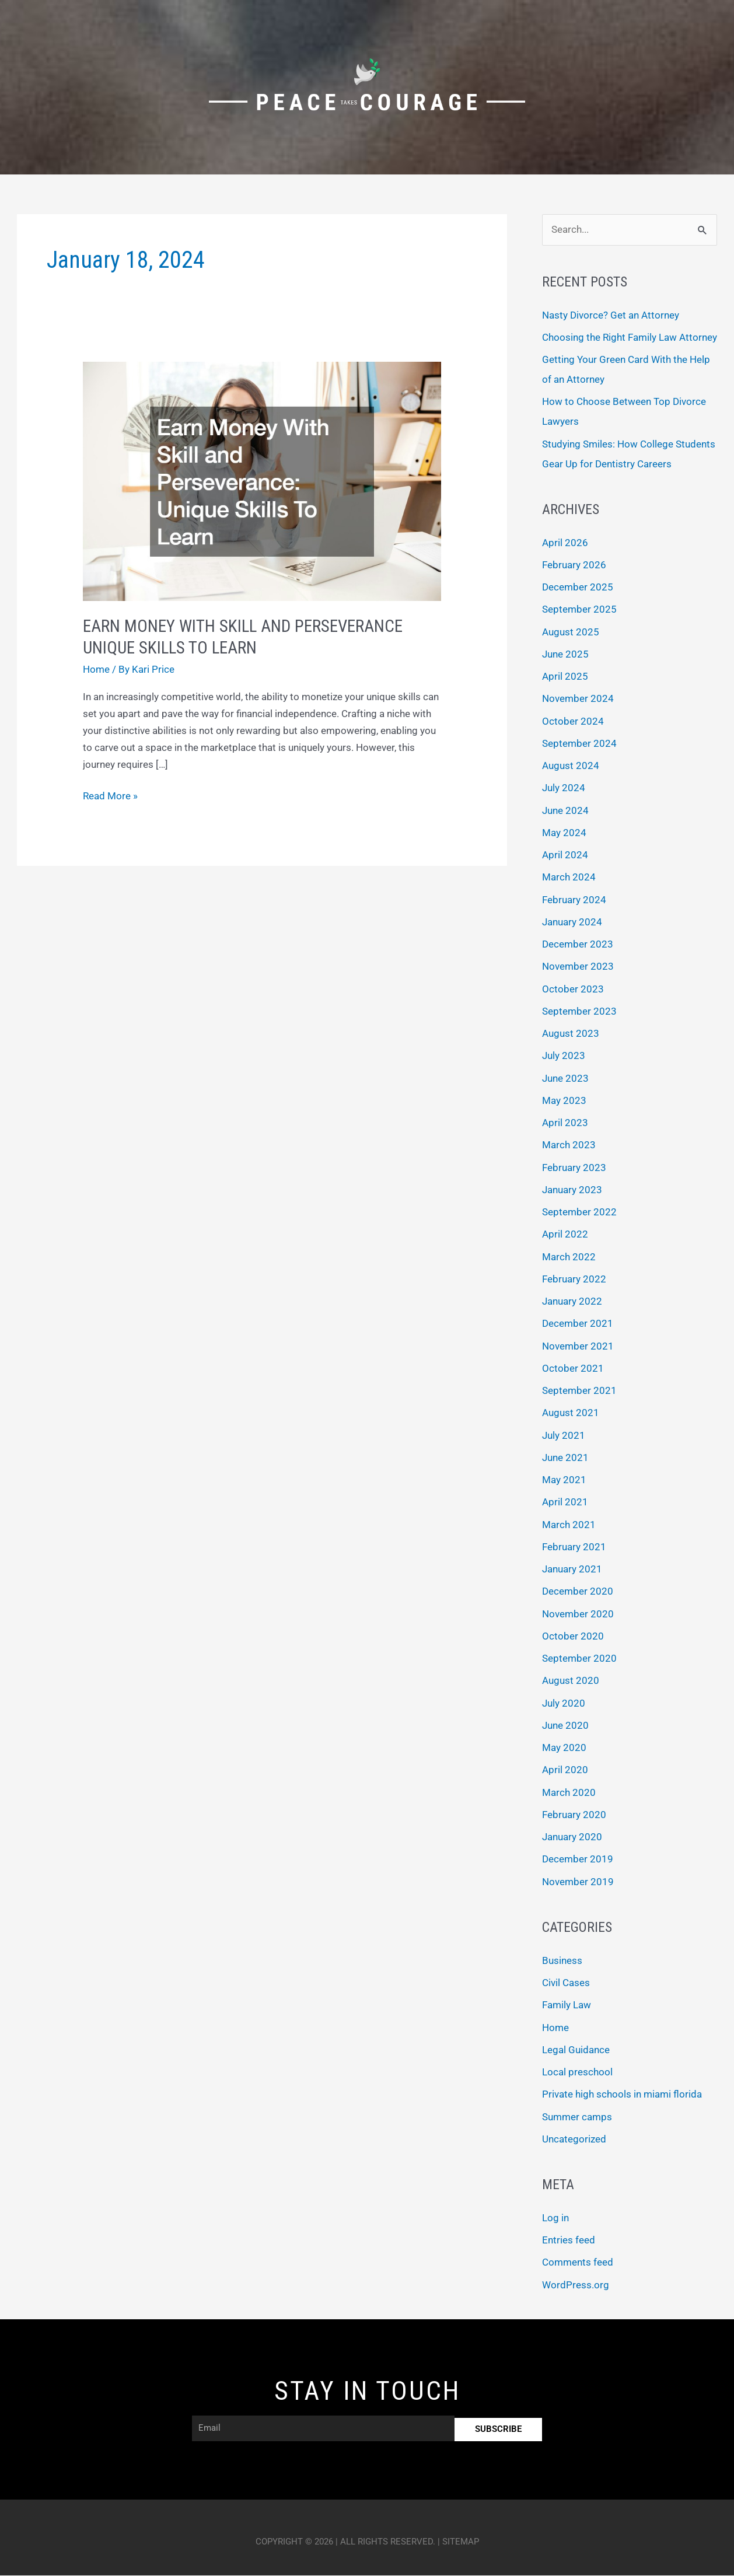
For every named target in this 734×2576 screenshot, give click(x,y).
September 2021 (579, 1391)
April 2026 (565, 543)
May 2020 (564, 1748)
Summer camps (577, 2117)
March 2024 (569, 877)
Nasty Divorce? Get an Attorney (610, 315)
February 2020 (574, 1815)
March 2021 (569, 1525)
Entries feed (568, 2240)
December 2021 (577, 1324)
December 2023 (577, 944)
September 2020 (579, 1659)
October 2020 (573, 1636)
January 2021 (572, 1569)
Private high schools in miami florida (622, 2094)
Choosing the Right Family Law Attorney (629, 338)
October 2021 (573, 1369)
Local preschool (577, 2072)
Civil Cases (566, 1983)
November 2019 (578, 1882)
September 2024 (579, 744)
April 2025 (565, 677)
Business (562, 1961)
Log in (555, 2218)
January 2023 (572, 1190)
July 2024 (563, 788)
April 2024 (565, 855)
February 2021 (574, 1547)
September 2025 (579, 610)
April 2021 (565, 1502)
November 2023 (578, 967)
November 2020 (578, 1614)
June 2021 (565, 1458)
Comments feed (577, 2263)
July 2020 (563, 1704)
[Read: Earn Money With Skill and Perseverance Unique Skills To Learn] (262, 480)
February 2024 (574, 900)
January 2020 (572, 1837)
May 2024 (564, 833)
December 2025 (577, 587)
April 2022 (565, 1234)
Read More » (110, 795)
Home (96, 669)
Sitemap (460, 2542)
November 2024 (578, 699)
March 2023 (569, 1145)
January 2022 (572, 1302)
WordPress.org (575, 2285)
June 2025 (565, 654)
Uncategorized (574, 2139)
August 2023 (570, 1034)
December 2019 (577, 1859)
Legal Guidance (576, 2050)
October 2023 (573, 989)
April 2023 (565, 1123)
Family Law (566, 2005)
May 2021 (564, 1480)
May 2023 (564, 1101)
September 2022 (579, 1212)
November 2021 (578, 1346)
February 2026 (574, 565)
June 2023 (565, 1079)
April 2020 (565, 1770)
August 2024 (570, 766)
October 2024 (573, 722)
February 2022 (574, 1279)
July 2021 (563, 1436)
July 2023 (563, 1056)
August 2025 (570, 632)
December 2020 (577, 1592)
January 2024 (572, 922)
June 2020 (565, 1726)
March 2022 (569, 1257)
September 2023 (579, 1012)
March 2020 (569, 1793)
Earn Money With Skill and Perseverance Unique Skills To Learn (246, 637)
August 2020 (570, 1681)
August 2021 (570, 1413)
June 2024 (565, 811)
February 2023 (574, 1168)
